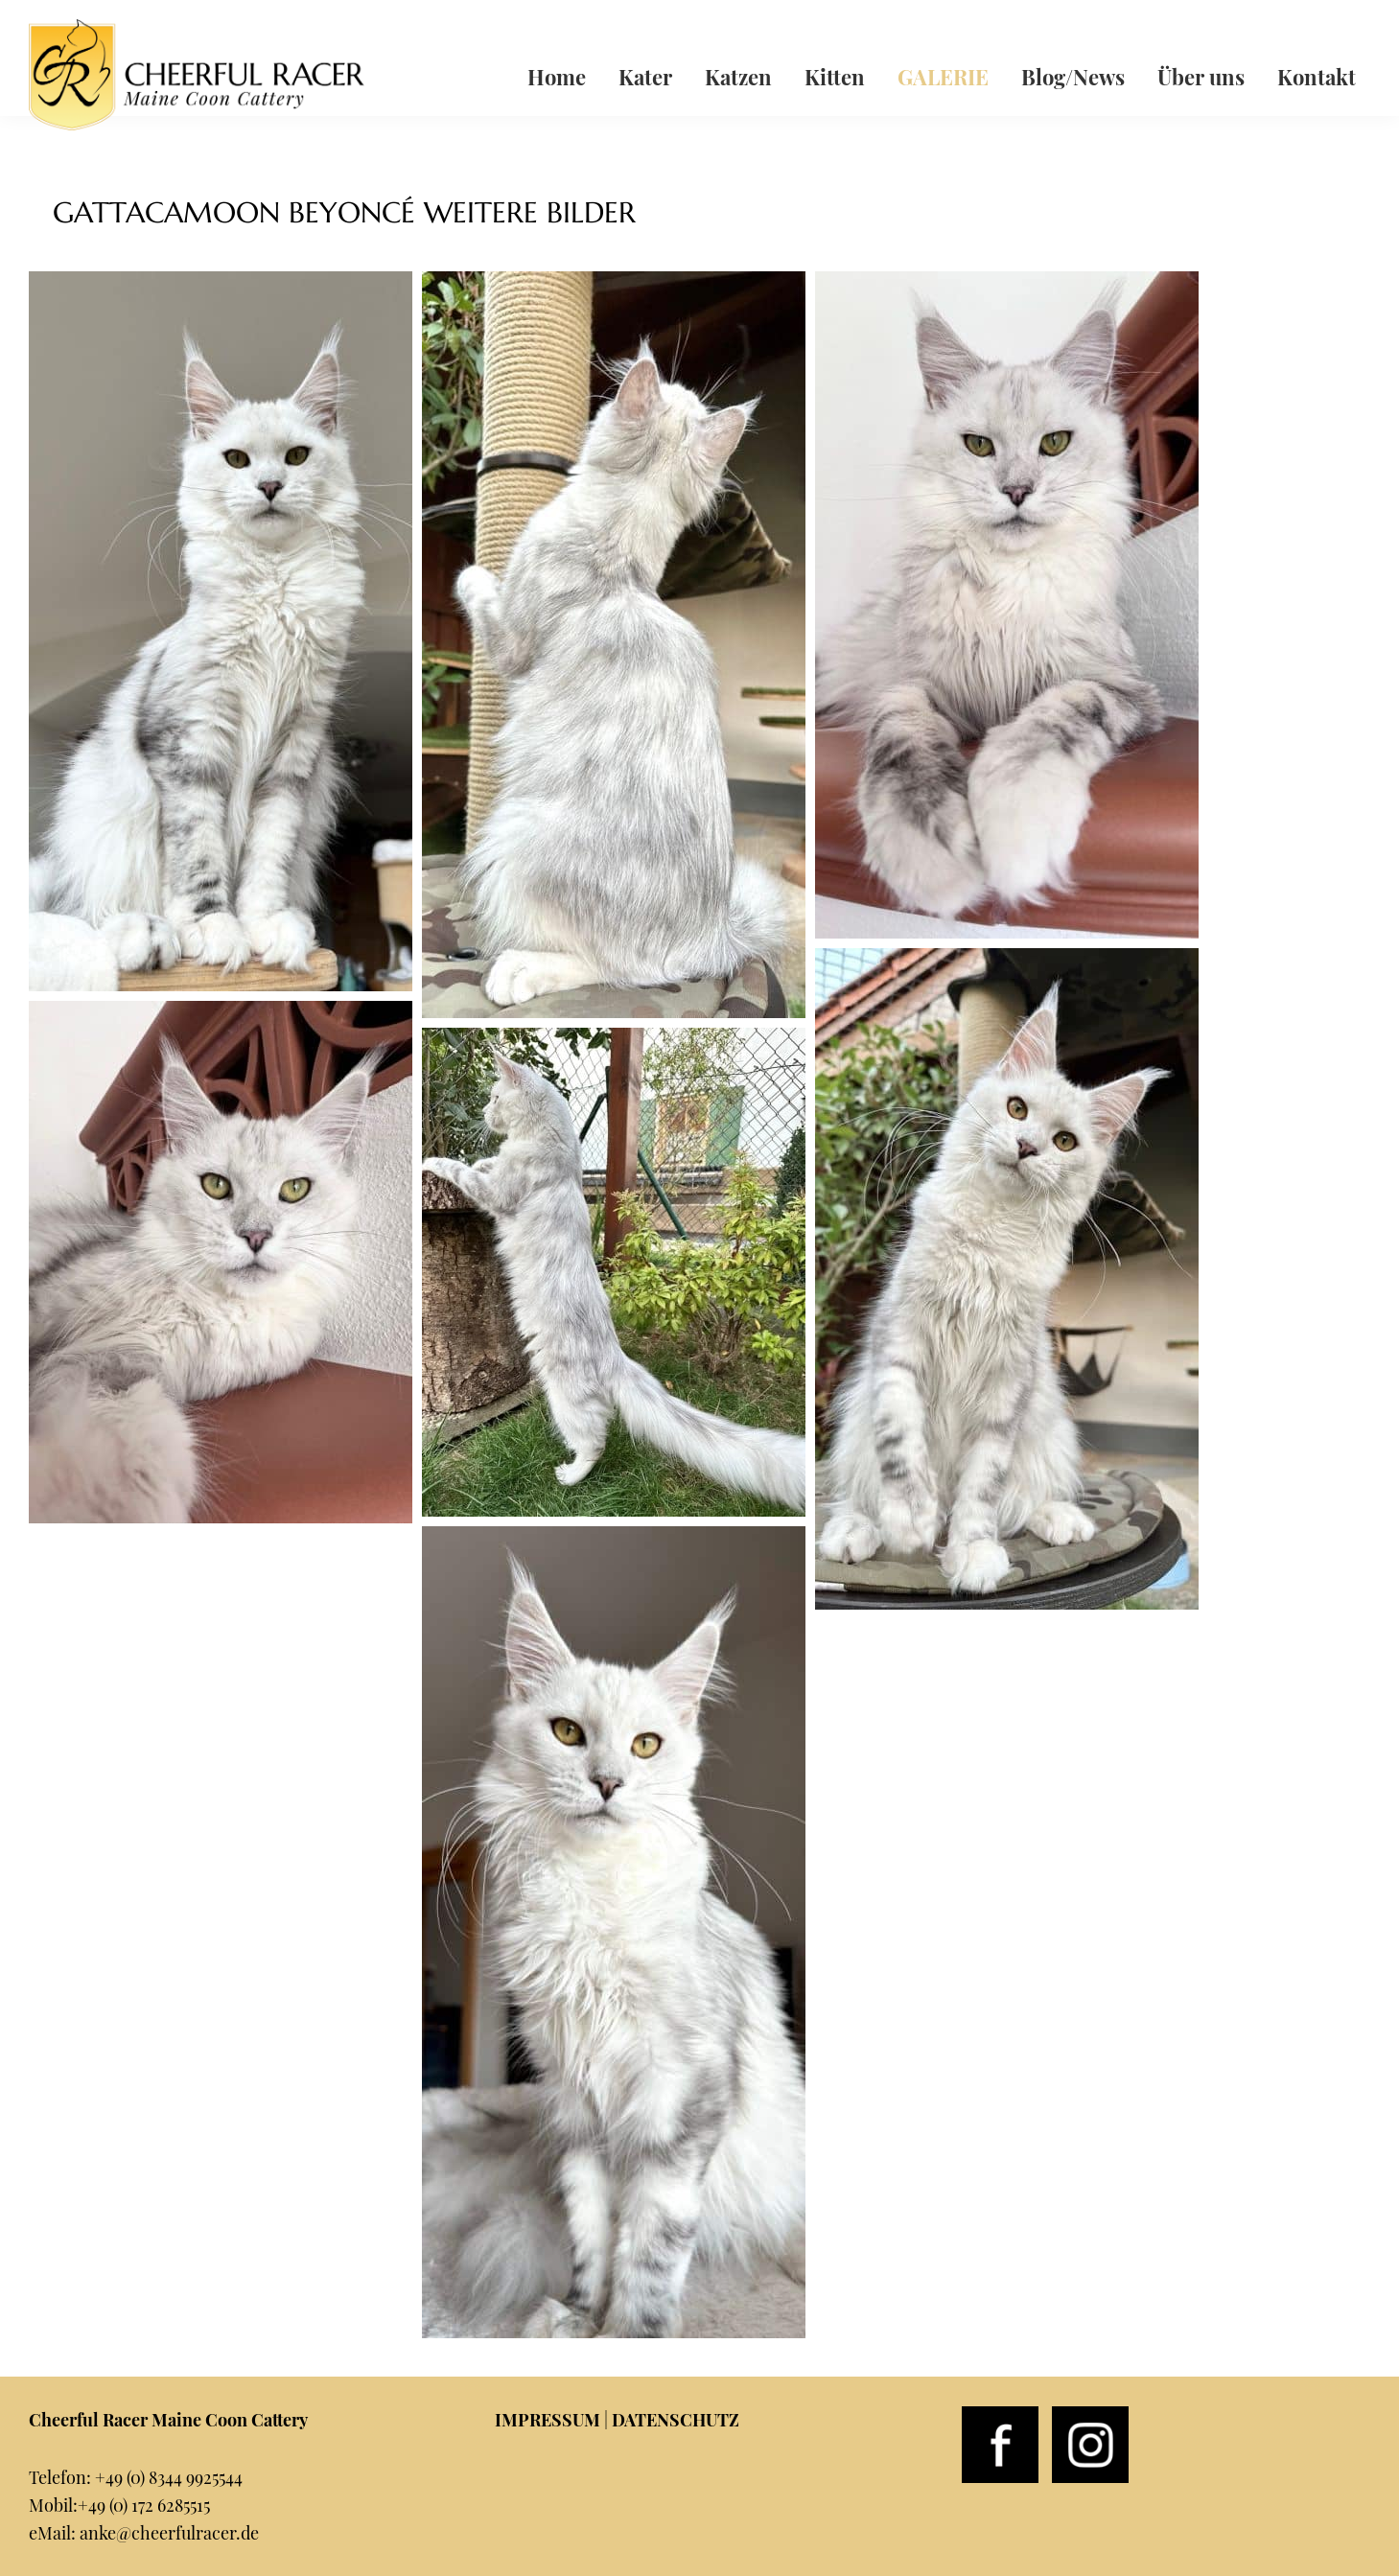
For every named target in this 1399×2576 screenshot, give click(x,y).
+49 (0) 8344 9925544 (169, 2477)
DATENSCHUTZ (675, 2419)
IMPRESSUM (547, 2419)
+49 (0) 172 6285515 (144, 2505)
